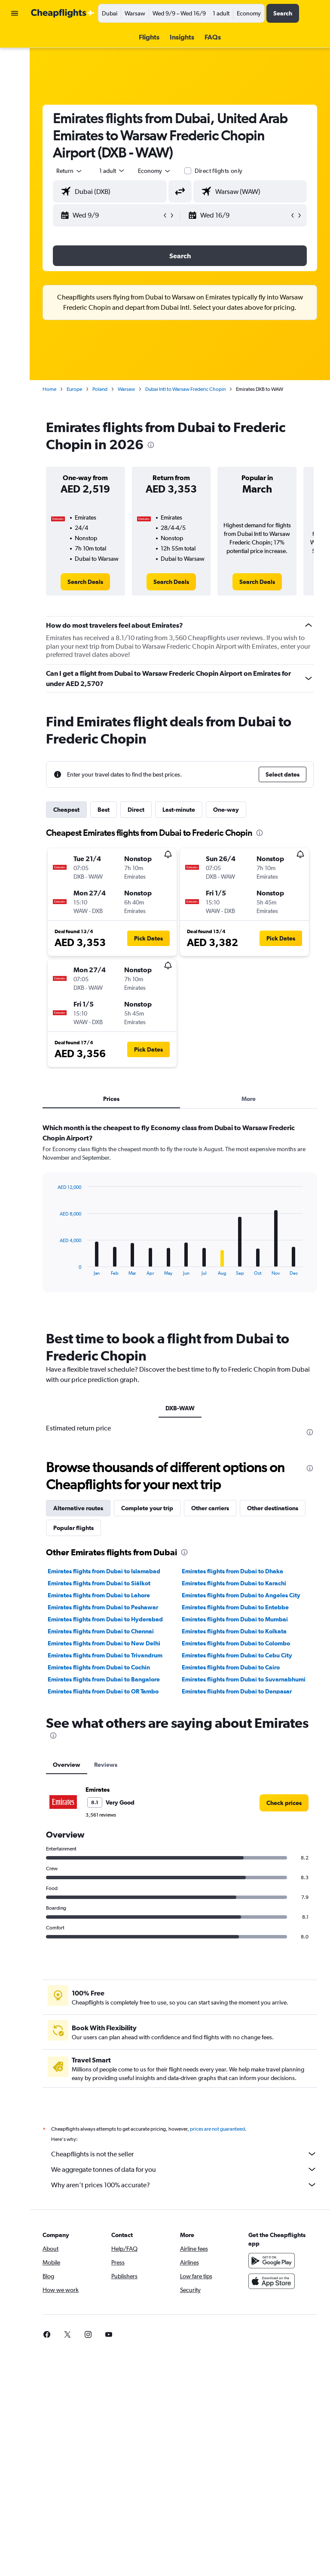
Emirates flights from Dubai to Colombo (236, 1643)
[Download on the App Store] (271, 2281)
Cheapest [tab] (66, 809)
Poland (99, 389)
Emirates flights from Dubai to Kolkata (234, 1631)
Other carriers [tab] (210, 1508)
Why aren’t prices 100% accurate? (184, 2185)
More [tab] (248, 1098)
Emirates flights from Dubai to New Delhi (104, 1643)
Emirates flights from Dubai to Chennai (101, 1631)
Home (49, 389)
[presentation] (151, 445)
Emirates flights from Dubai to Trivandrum (105, 1655)
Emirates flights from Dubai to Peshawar (103, 1607)
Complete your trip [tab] (147, 1508)
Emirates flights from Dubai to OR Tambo (103, 1691)
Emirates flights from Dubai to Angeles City (241, 1595)
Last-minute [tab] (178, 809)
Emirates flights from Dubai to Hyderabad (105, 1619)
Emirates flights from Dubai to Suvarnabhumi (244, 1679)
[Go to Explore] (14, 75)
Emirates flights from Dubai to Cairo (231, 1667)
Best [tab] (104, 809)
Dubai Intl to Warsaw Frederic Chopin (185, 389)
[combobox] (154, 170)
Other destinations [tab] (272, 1508)
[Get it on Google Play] (271, 2260)
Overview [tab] (66, 1764)
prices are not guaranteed (217, 2129)
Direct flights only (219, 170)
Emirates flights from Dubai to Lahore (99, 1595)
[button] (14, 13)
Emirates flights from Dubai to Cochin (99, 1667)
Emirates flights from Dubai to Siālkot (99, 1583)
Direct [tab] (136, 809)
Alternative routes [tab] (78, 1508)
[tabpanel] (180, 1215)
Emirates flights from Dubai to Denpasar (237, 1691)
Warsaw (126, 389)
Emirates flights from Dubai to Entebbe (235, 1607)
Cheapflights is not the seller (184, 2154)
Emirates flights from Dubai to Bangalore (104, 1679)
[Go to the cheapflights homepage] (63, 13)
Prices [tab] (111, 1098)
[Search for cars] (14, 57)
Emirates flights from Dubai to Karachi (234, 1583)
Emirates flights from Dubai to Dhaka (232, 1571)
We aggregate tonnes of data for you (184, 2169)
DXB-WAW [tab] (180, 1408)
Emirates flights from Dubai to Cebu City (237, 1655)
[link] (85, 581)
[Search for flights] (14, 39)
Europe (74, 389)
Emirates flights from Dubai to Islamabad (104, 1571)
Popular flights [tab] (73, 1527)
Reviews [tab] (105, 1764)
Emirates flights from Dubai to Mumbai (235, 1619)
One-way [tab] (226, 809)
